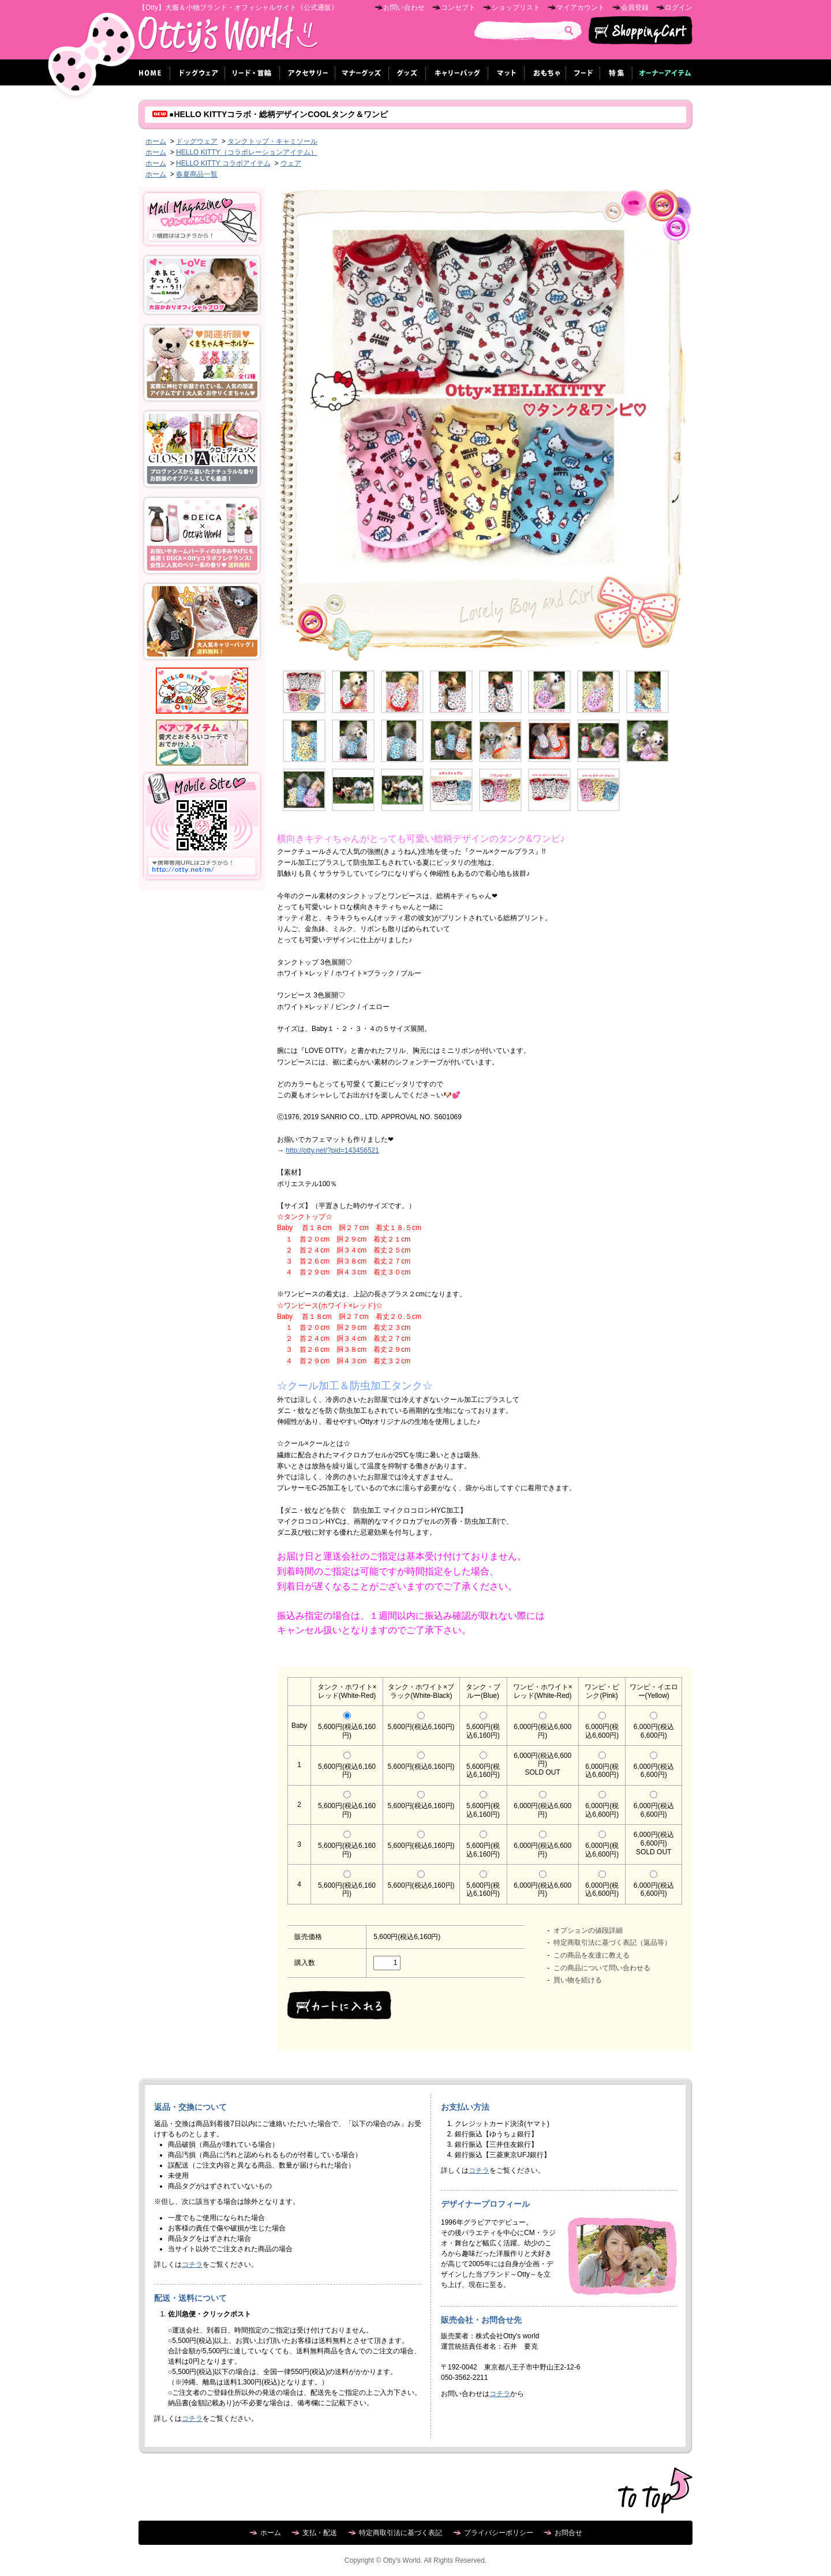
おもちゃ (545, 72)
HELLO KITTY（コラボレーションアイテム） (246, 152)
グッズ (407, 72)
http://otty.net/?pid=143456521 (332, 1150)
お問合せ (568, 2533)
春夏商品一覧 (197, 174)
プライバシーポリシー (498, 2533)
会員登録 (635, 7)
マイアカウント (580, 7)
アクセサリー (307, 72)
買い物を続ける (577, 1980)
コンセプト (458, 7)
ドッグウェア (197, 72)
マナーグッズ (362, 72)
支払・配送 (319, 2533)
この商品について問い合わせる (601, 1968)
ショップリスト (516, 7)
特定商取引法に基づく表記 (400, 2533)
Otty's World (228, 37)
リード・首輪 (252, 72)
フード (583, 72)
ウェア (290, 163)
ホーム (151, 72)
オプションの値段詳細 (588, 1930)
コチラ (192, 2264)
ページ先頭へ (655, 2491)
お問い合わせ (404, 7)
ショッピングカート (640, 30)
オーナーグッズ (662, 72)
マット (506, 72)
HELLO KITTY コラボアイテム (223, 163)
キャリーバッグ (457, 72)
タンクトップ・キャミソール (272, 141)
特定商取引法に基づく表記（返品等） (612, 1942)
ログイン (678, 7)
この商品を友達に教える (591, 1955)
